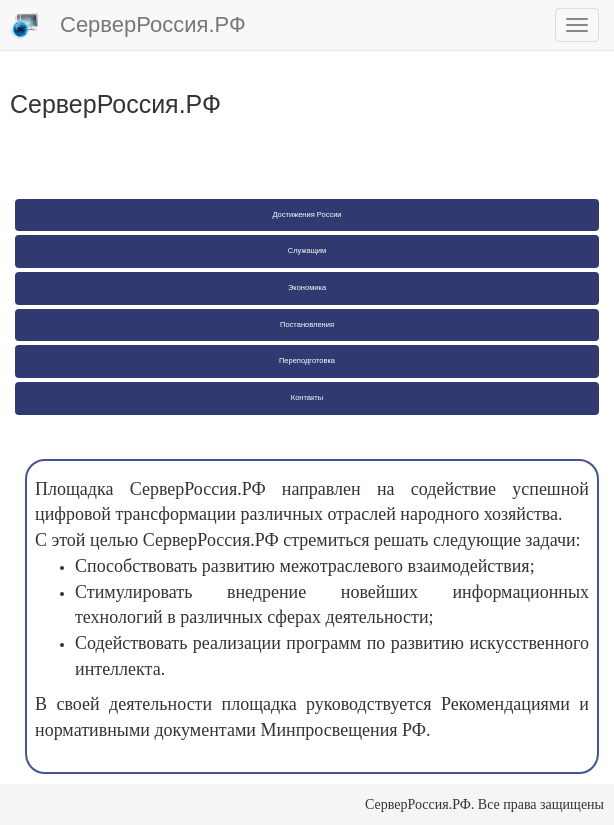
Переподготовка (307, 360)
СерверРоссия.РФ (128, 26)
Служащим (307, 250)
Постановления (307, 324)
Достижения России (306, 214)
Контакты (307, 397)
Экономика (307, 287)
